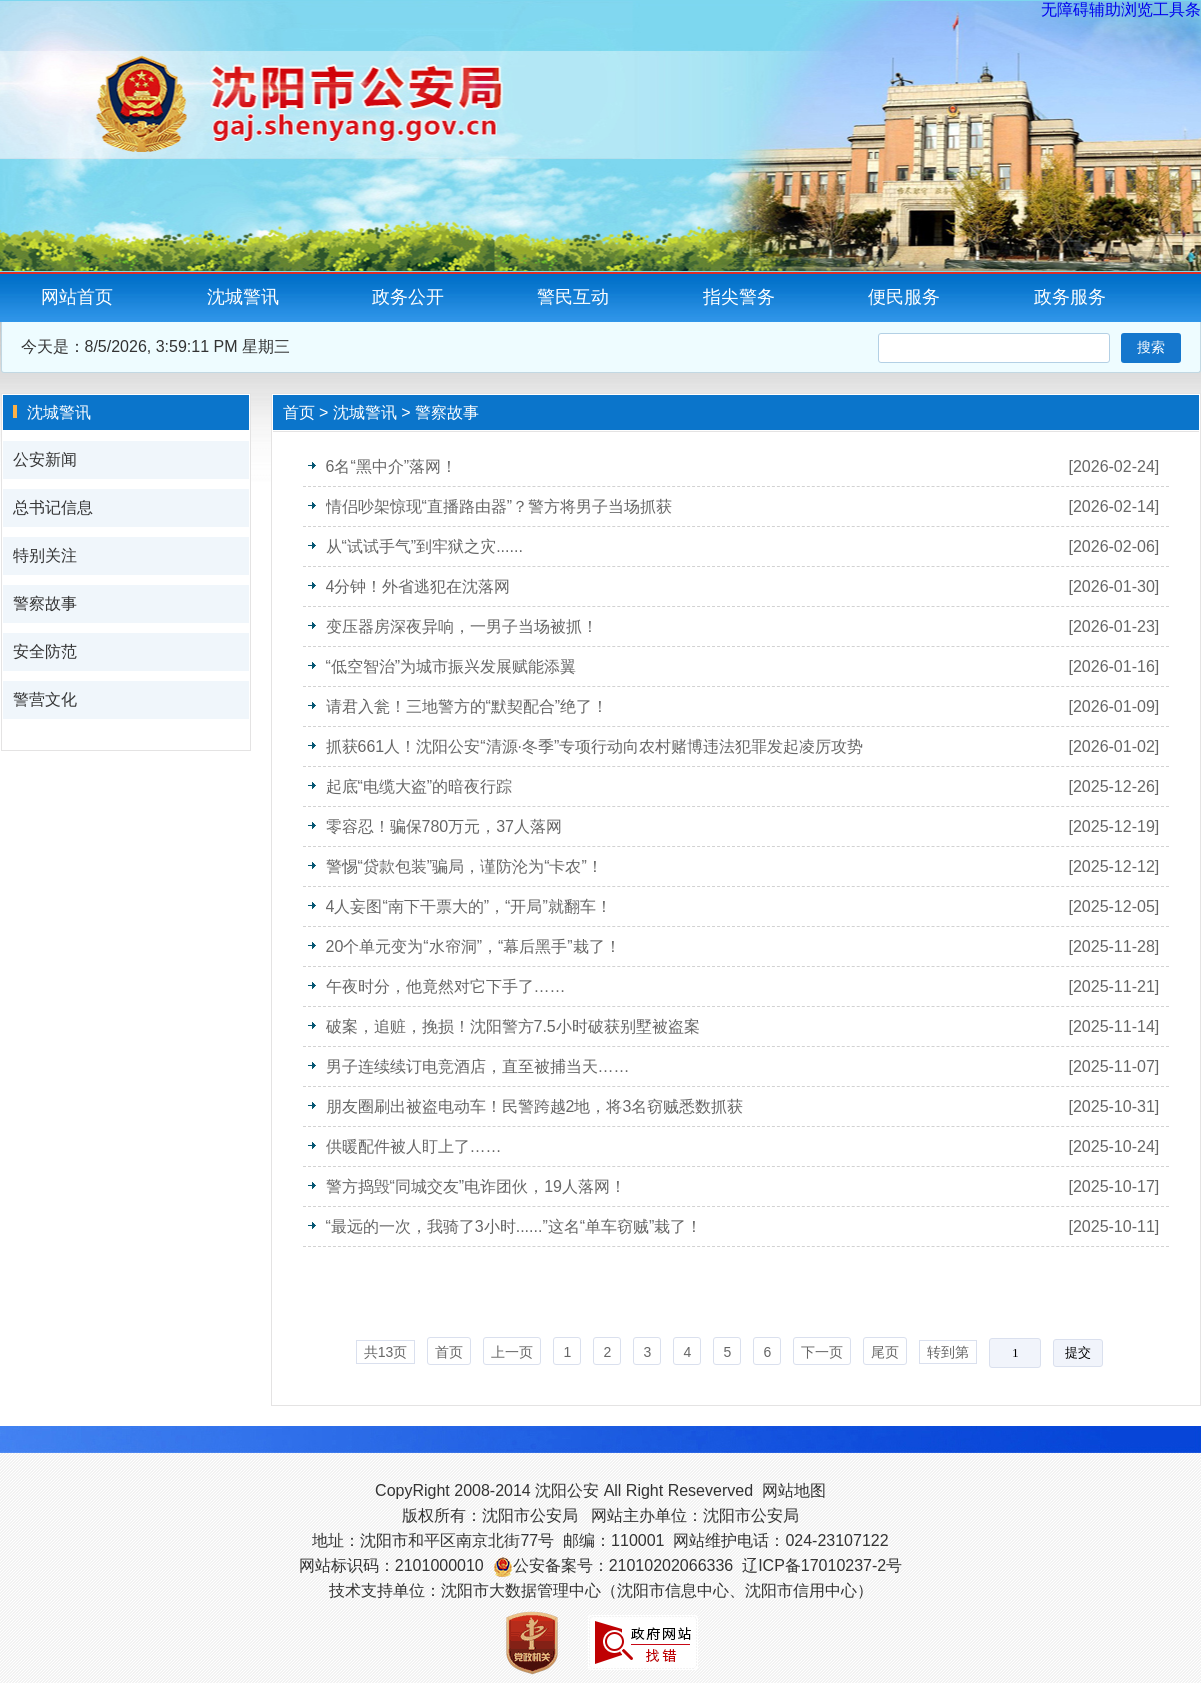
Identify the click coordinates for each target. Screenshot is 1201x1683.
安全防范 (45, 651)
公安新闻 (45, 459)
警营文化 (45, 699)
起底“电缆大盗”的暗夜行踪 (419, 786)
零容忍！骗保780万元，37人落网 (444, 826)
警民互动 (573, 297)
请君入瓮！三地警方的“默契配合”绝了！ (467, 706)
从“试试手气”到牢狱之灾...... (424, 546)
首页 (299, 412)
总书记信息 (53, 507)
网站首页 (77, 297)
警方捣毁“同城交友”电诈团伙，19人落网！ (476, 1186)
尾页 (885, 1352)
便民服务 (904, 297)
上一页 (512, 1352)
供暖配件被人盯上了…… (414, 1146)
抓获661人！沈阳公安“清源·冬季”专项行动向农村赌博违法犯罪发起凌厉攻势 (595, 746)
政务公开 (408, 297)
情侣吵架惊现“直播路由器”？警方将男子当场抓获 (499, 506)
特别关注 (45, 555)
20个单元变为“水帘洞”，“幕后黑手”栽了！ (473, 946)
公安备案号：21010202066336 (623, 1565)
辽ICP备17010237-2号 (822, 1565)
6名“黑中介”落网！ (392, 466)
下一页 (822, 1352)
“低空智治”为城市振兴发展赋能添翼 (451, 666)
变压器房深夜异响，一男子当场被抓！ (462, 626)
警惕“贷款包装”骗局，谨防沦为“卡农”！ (464, 866)
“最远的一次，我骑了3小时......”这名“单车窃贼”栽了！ (514, 1226)
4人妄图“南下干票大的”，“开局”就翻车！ (469, 906)
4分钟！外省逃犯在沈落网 (418, 586)
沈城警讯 (243, 297)
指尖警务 (739, 297)
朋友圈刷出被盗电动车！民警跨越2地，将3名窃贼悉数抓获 (535, 1106)
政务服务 (1070, 297)
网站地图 (794, 1490)
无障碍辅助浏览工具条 (1121, 9)
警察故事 (45, 603)
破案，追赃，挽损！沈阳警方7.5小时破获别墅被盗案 (513, 1026)
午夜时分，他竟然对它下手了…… (446, 986)
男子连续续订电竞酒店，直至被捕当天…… (478, 1066)
